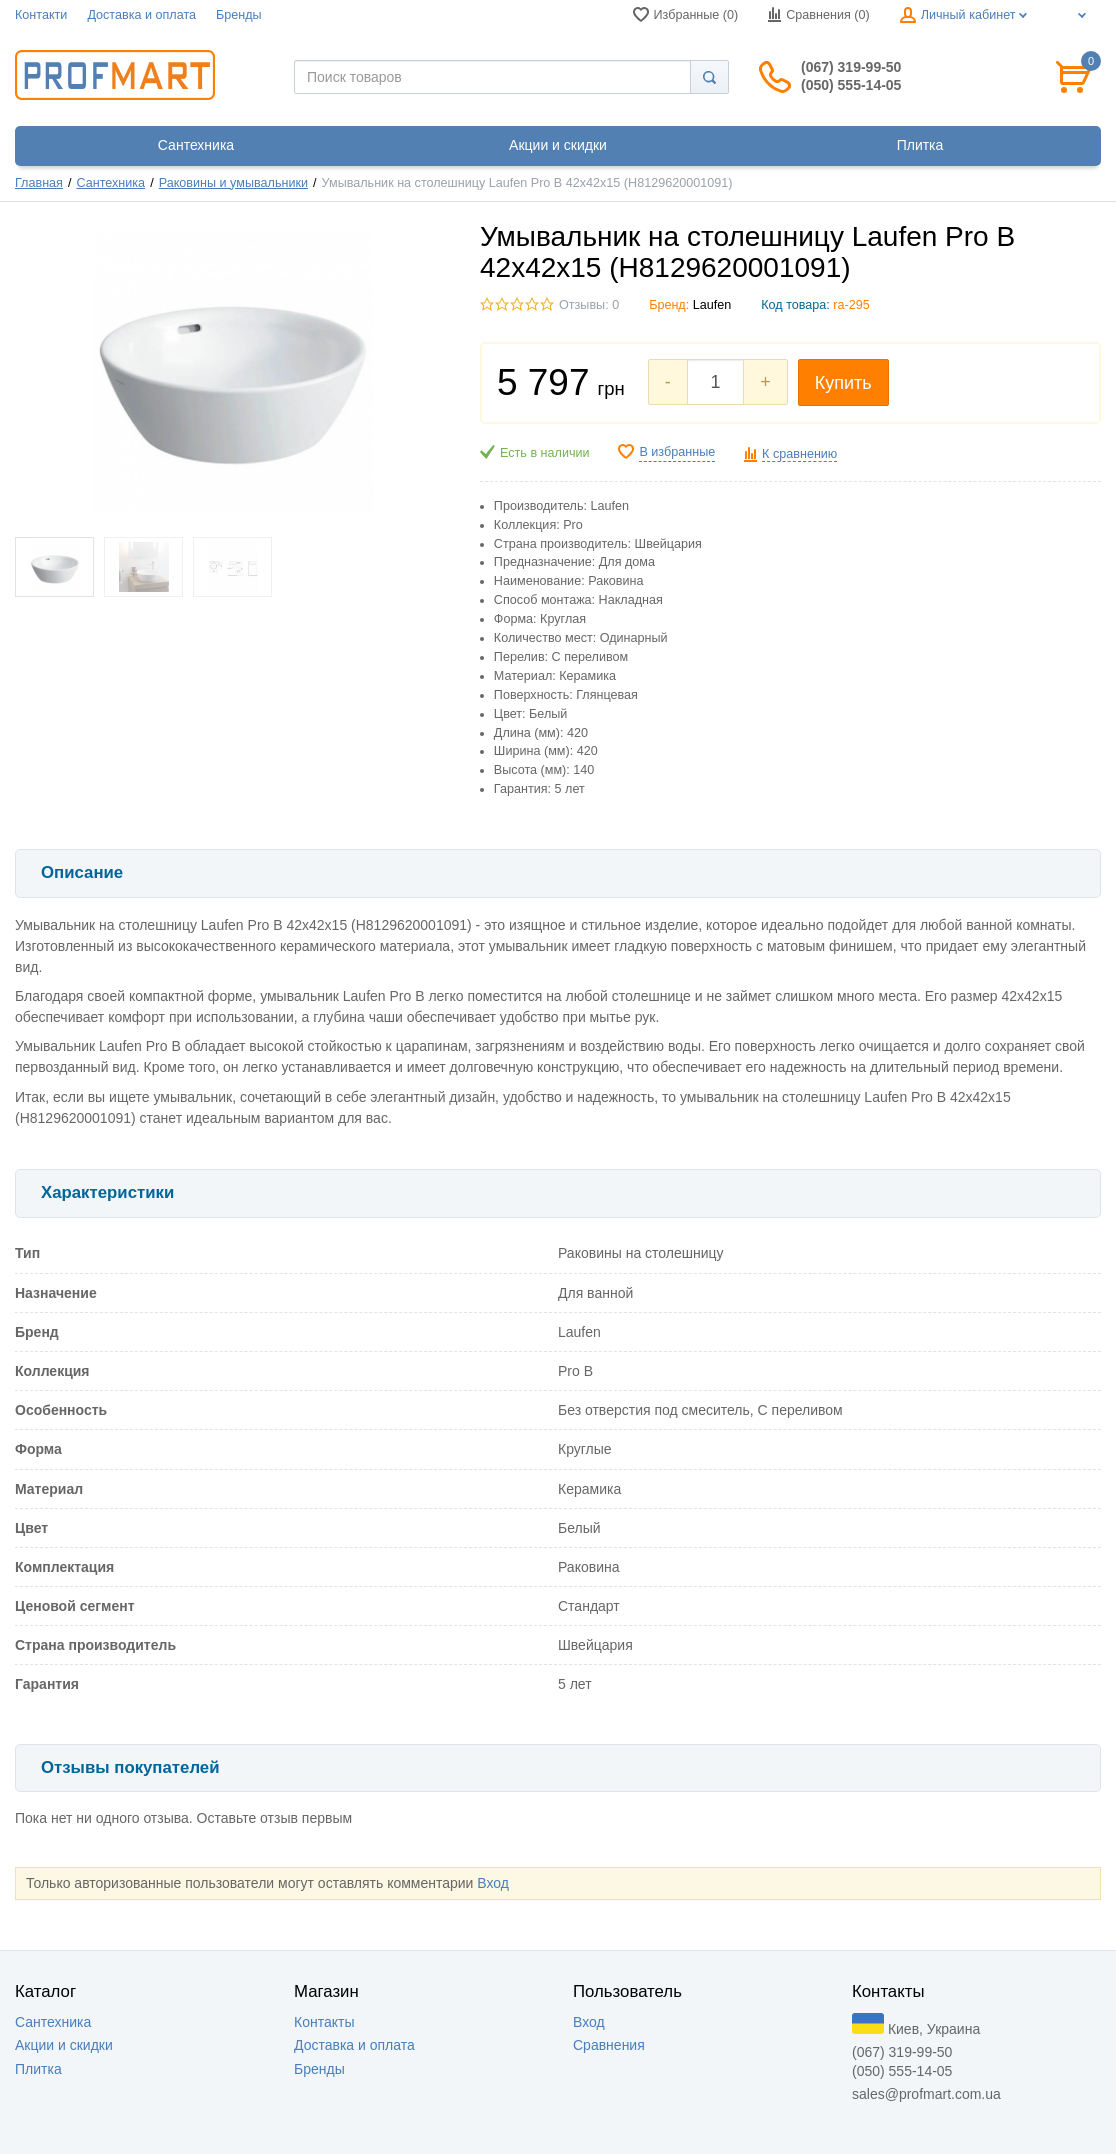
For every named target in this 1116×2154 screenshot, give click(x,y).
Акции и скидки (64, 2045)
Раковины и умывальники (233, 183)
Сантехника (111, 183)
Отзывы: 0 (589, 305)
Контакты (324, 2022)
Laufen (712, 305)
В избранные (677, 452)
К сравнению (799, 454)
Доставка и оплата (141, 15)
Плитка (38, 2069)
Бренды (239, 15)
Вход (493, 1883)
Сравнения (609, 2045)
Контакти (41, 15)
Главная (39, 183)
